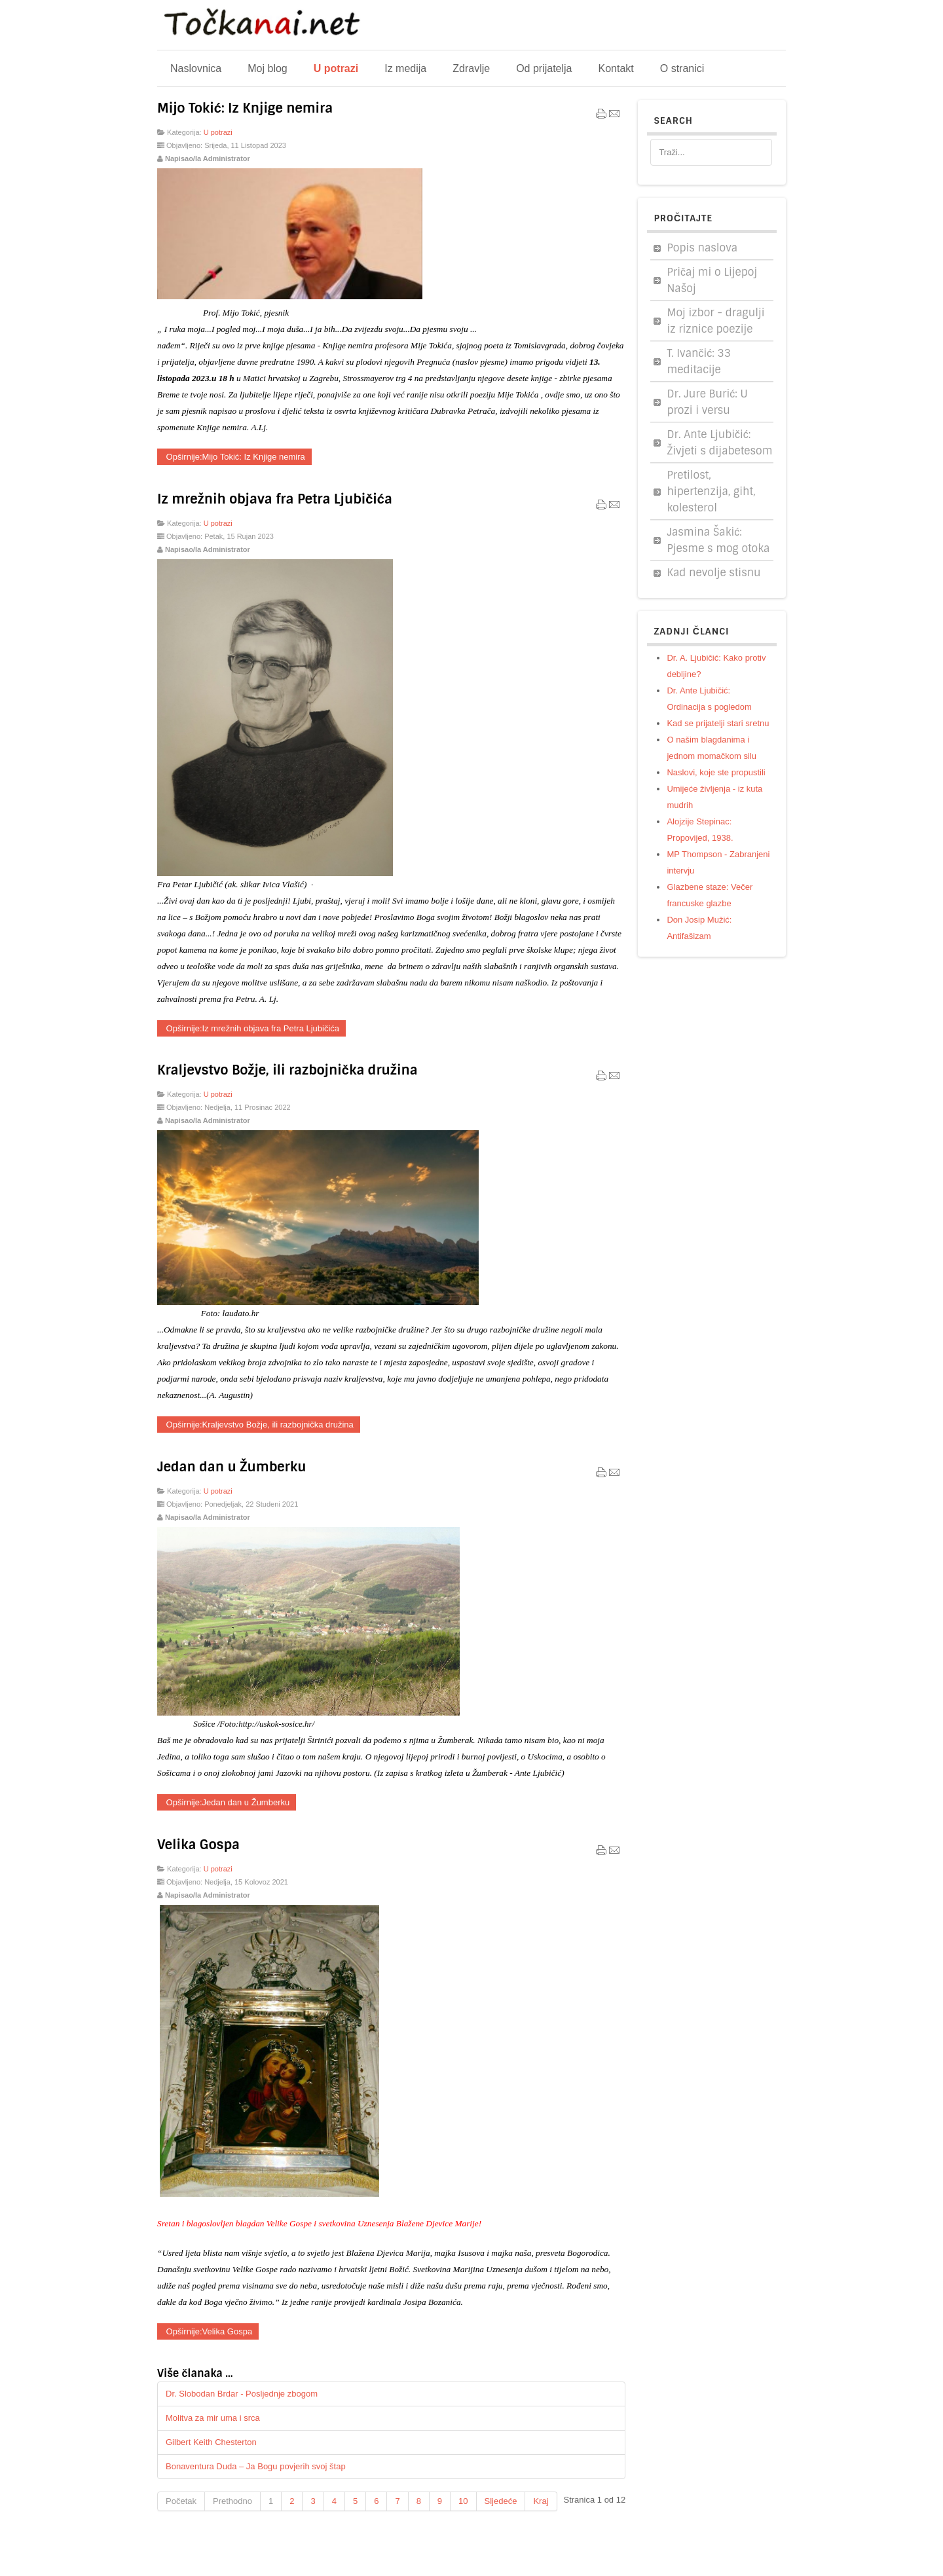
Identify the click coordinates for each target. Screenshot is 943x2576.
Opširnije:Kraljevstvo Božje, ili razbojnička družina (259, 1424)
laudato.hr (241, 1313)
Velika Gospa (198, 1844)
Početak (181, 2501)
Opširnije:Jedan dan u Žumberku (226, 1802)
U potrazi (218, 132)
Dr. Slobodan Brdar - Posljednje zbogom (242, 2394)
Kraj (540, 2501)
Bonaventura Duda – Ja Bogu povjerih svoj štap (256, 2466)
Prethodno (232, 2501)
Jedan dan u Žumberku (231, 1466)
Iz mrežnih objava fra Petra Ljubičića (274, 498)
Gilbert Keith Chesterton (211, 2442)
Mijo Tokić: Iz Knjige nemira (245, 108)
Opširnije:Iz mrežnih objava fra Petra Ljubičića (251, 1028)
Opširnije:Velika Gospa (208, 2331)
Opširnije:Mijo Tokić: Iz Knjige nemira (234, 457)
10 (463, 2501)
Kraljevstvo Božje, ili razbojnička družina (287, 1069)
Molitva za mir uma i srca (213, 2418)
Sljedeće (501, 2501)
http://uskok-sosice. (271, 1724)
